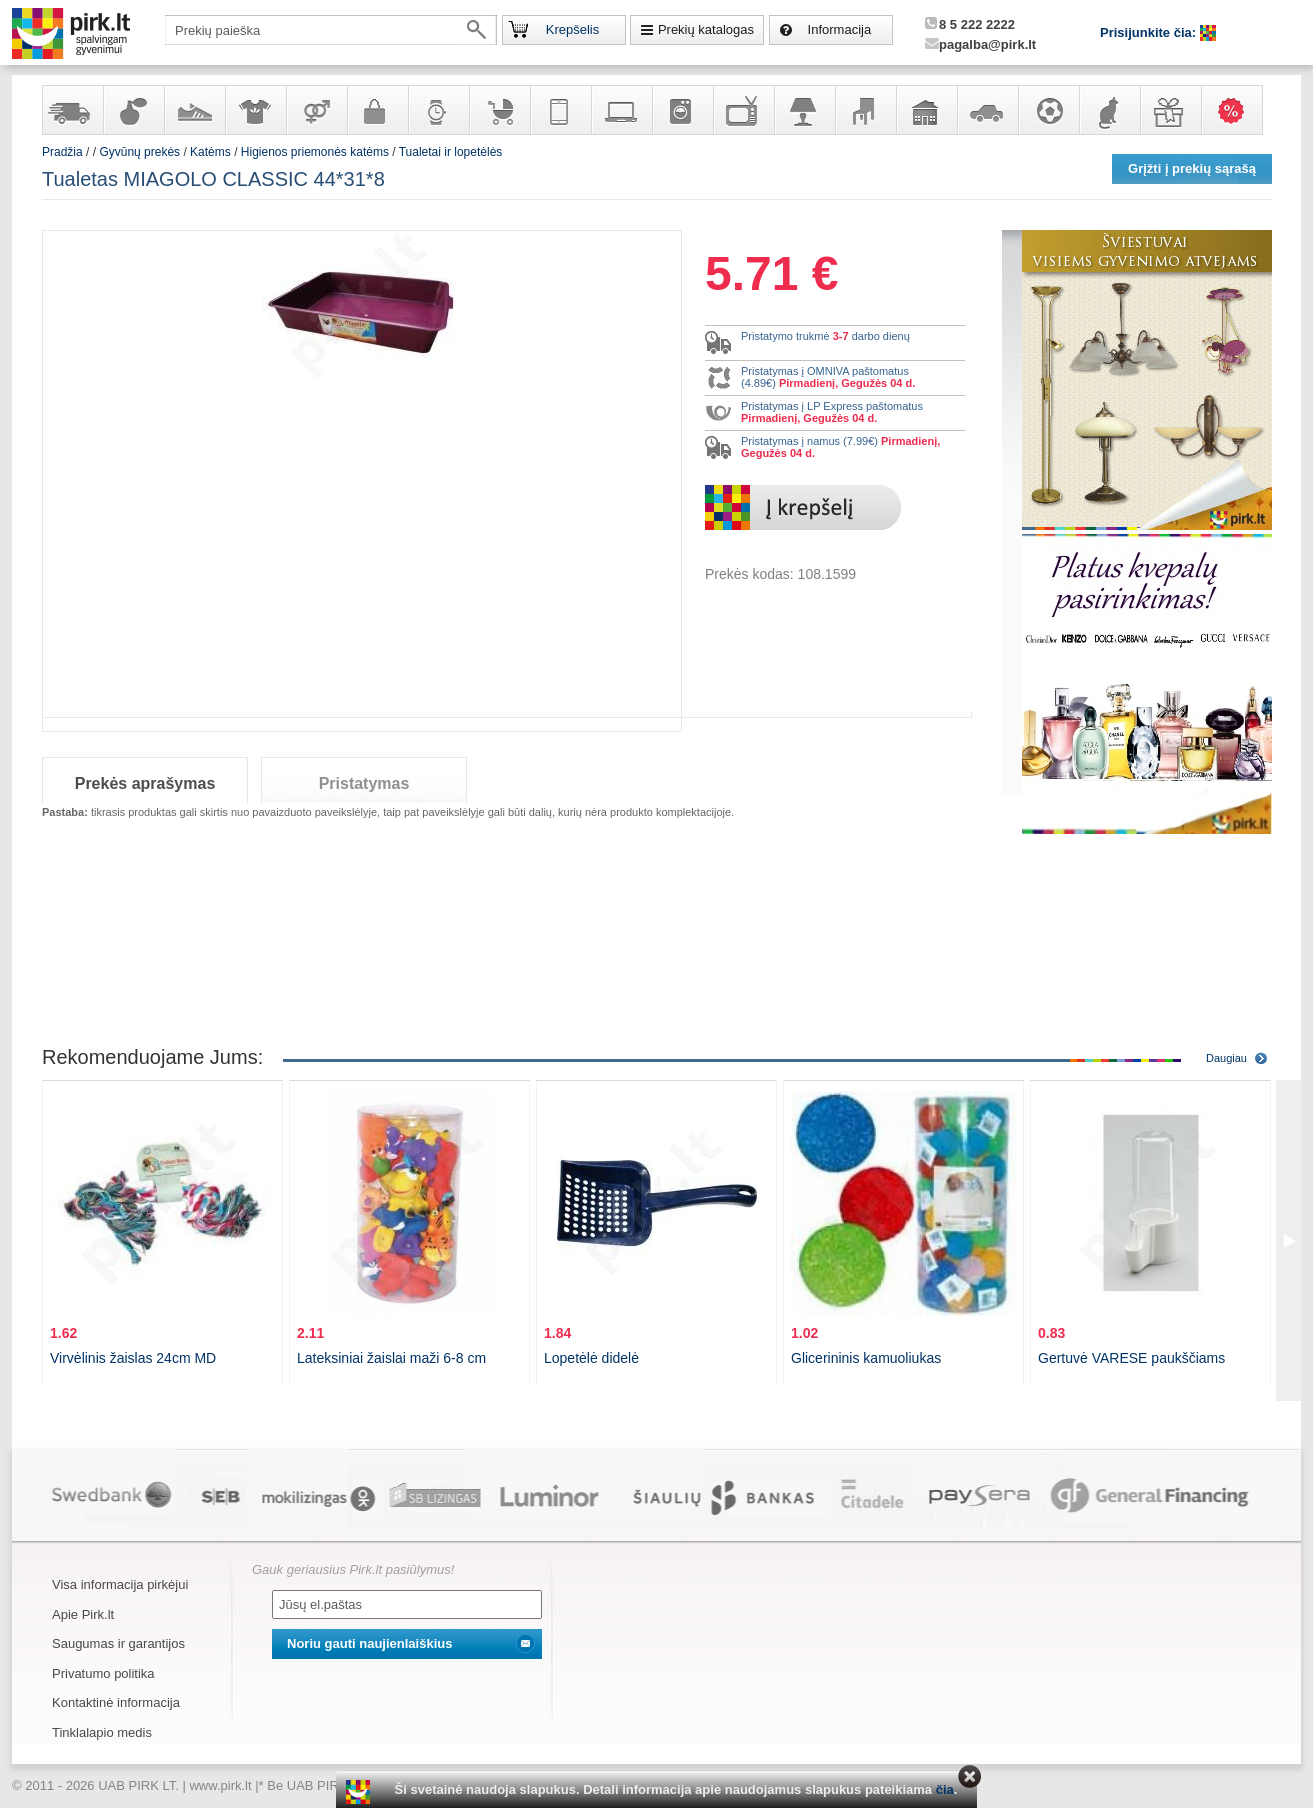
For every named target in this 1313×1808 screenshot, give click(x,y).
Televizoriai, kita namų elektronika (743, 110)
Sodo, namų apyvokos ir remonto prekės (926, 110)
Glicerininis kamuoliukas (866, 1358)
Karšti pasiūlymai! (1238, 110)
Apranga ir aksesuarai (255, 110)
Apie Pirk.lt (83, 1614)
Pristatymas (364, 783)
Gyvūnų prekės (1109, 110)
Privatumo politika (103, 1673)
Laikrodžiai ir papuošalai (438, 110)
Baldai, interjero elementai (865, 110)
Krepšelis (572, 29)
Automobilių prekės (987, 110)
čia (945, 1789)
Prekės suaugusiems (316, 110)
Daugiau (1226, 1058)
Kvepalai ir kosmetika (133, 110)
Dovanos (1170, 110)
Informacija (840, 29)
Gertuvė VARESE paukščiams (1131, 1358)
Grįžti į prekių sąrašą (1192, 168)
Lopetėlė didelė (591, 1358)
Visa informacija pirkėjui (120, 1584)
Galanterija (377, 110)
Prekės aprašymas (145, 783)
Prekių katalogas (706, 29)
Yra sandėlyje (72, 110)
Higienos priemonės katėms (315, 152)
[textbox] (331, 30)
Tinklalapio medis (102, 1732)
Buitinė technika (682, 110)
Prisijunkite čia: (1150, 32)
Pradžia (62, 152)
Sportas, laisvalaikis (1048, 110)
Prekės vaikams (499, 110)
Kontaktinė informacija (116, 1702)
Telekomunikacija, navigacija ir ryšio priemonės (560, 110)
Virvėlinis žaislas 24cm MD (133, 1358)
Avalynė (194, 110)
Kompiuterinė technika (621, 110)
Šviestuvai (804, 110)
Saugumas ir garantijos (118, 1643)
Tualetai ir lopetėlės (451, 152)
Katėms (210, 152)
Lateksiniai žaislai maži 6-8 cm (391, 1358)
